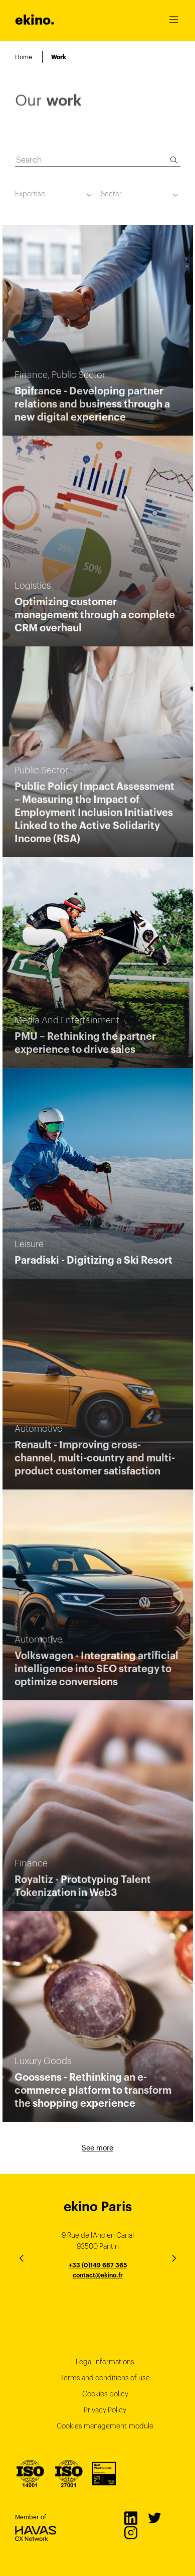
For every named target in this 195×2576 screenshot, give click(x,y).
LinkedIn (130, 2518)
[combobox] (54, 195)
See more (97, 2148)
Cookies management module (105, 2426)
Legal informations (105, 2362)
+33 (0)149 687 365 (98, 2265)
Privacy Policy (105, 2410)
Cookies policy (105, 2394)
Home (23, 57)
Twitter (154, 2518)
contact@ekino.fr (98, 2275)
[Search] (173, 160)
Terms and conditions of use (105, 2378)
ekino (35, 20)
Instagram (130, 2532)
